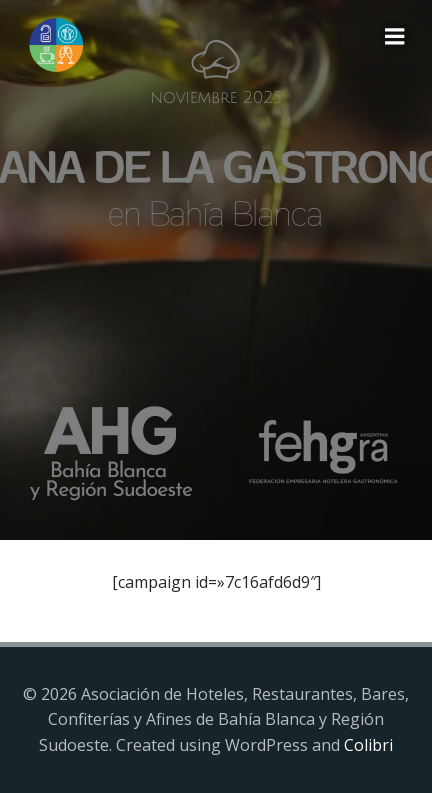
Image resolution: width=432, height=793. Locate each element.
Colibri (368, 745)
